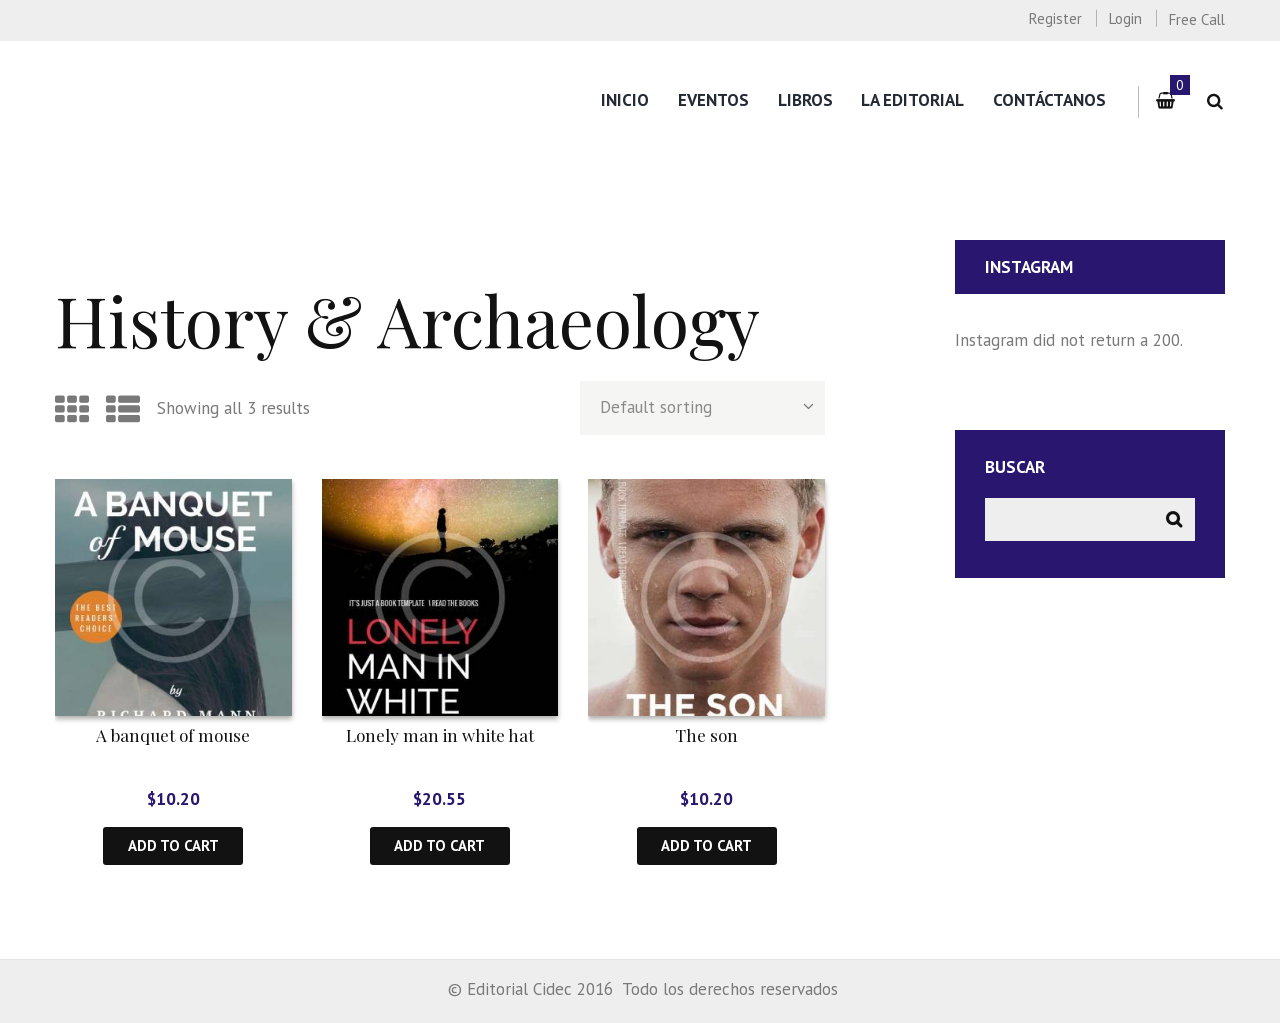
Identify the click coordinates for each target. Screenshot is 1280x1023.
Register (1055, 18)
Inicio (625, 100)
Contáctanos (1049, 100)
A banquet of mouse (173, 735)
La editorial (912, 100)
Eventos (713, 100)
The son (706, 735)
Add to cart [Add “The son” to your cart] (706, 845)
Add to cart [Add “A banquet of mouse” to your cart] (173, 845)
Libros (805, 100)
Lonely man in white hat (440, 735)
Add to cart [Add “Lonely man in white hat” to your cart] (439, 845)
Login (1125, 18)
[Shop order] (702, 408)
